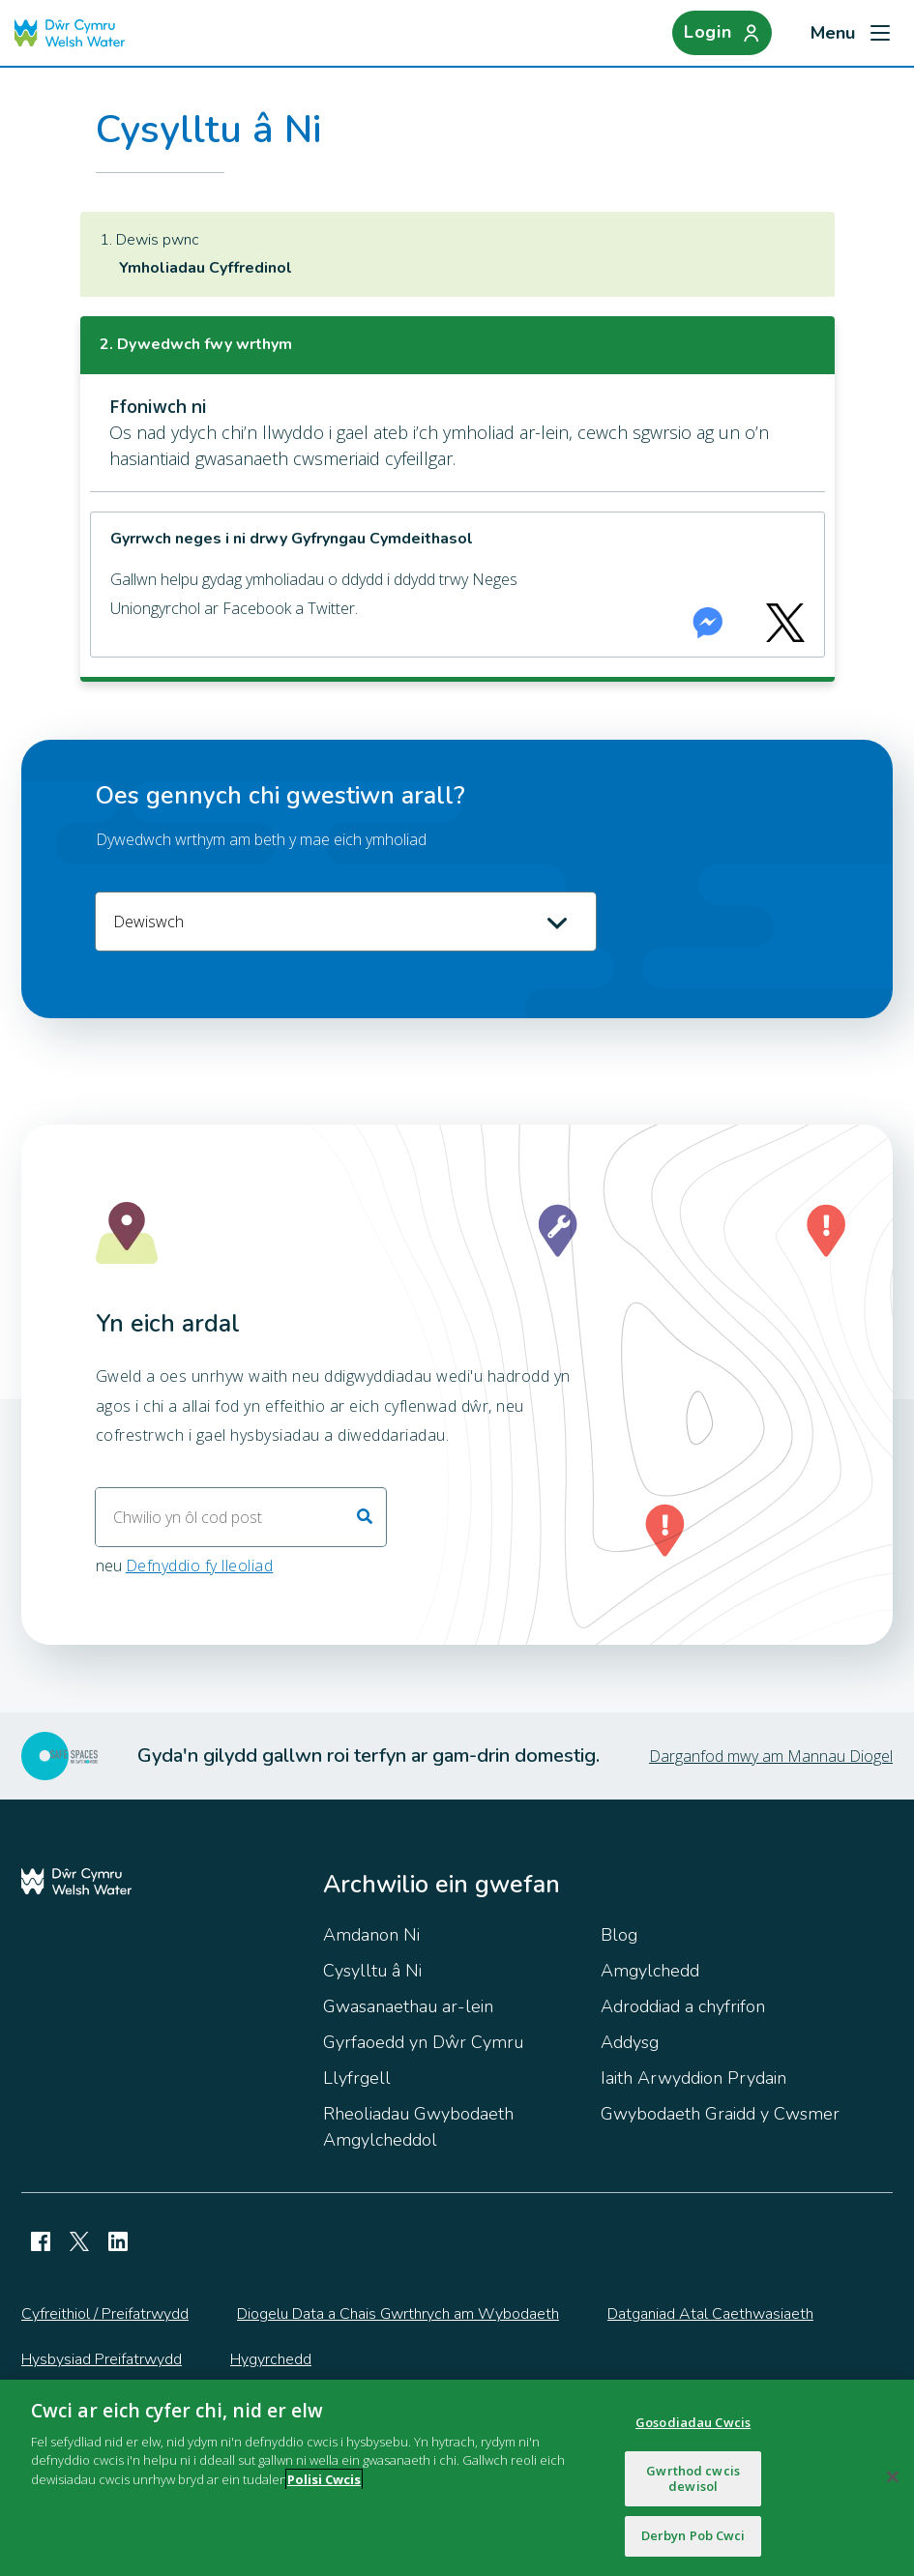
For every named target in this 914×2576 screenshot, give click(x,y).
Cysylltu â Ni (372, 1970)
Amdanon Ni (371, 1935)
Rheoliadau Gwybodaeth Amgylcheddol (418, 2127)
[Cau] (892, 2477)
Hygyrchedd (270, 2359)
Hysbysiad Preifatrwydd (101, 2359)
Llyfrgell (357, 2078)
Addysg (630, 2042)
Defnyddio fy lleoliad (200, 1566)
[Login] (719, 33)
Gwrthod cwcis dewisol (693, 2478)
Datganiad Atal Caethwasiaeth (710, 2314)
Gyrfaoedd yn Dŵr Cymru (423, 2042)
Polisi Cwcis (324, 2479)
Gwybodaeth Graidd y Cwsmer (720, 2113)
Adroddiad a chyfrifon (683, 2006)
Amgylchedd (650, 1970)
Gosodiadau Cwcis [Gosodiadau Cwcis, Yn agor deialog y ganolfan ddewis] (693, 2422)
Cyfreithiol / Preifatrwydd (105, 2314)
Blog (619, 1935)
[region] (457, 2478)
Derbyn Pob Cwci (693, 2535)
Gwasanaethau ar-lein (408, 2006)
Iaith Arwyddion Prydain (693, 2078)
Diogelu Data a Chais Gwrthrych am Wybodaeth (398, 2314)
